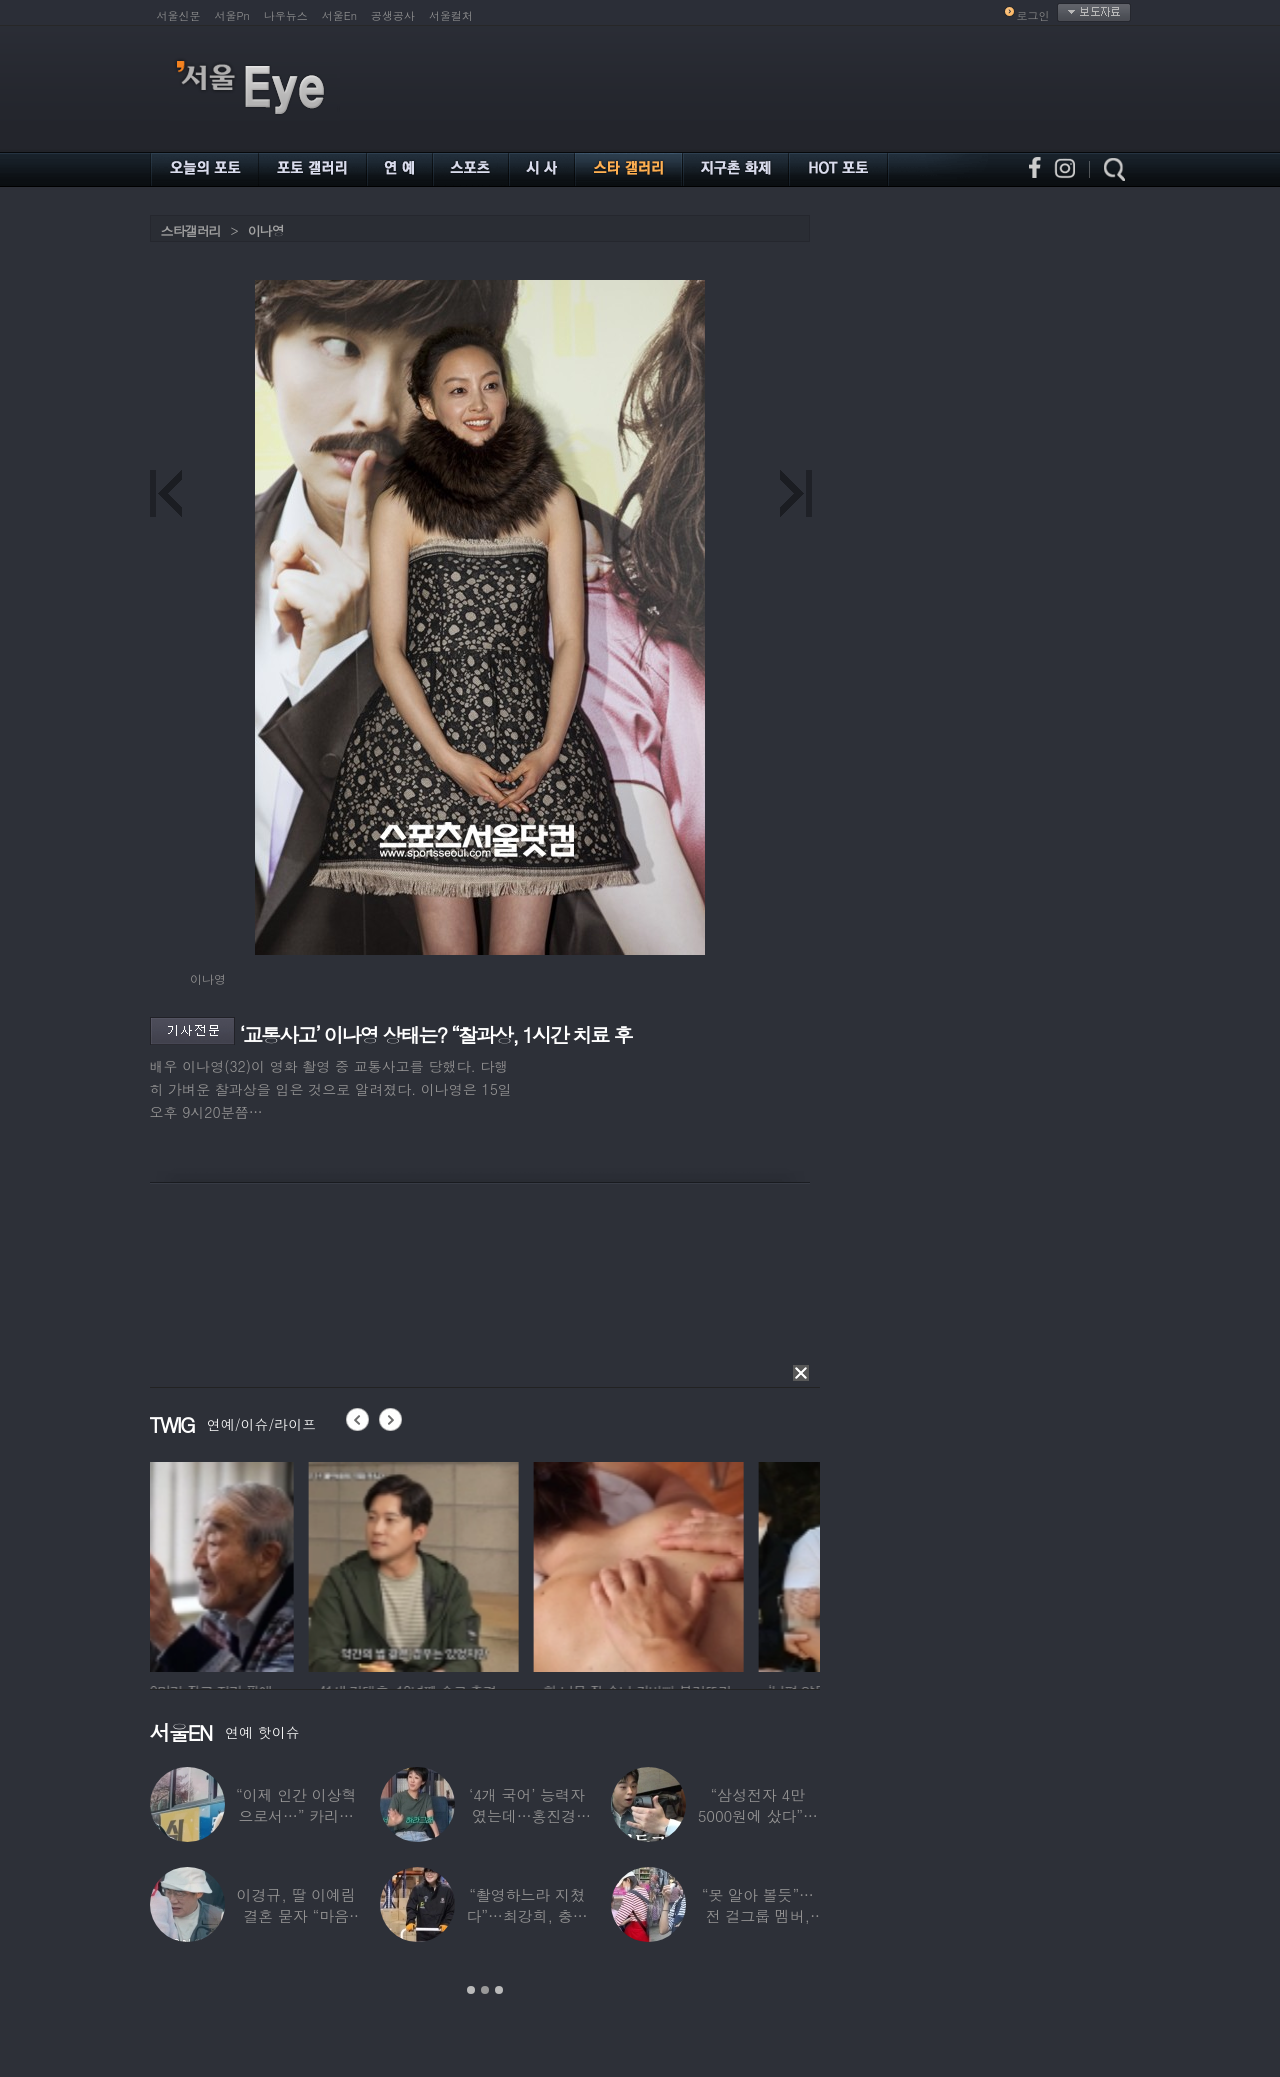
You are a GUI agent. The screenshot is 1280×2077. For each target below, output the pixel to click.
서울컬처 (451, 15)
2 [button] (485, 1990)
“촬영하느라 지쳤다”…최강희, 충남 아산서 (526, 1915)
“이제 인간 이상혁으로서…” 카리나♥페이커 (296, 1815)
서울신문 (179, 15)
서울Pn (232, 15)
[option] (255, 1564)
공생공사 (393, 15)
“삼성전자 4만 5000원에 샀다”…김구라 (758, 1815)
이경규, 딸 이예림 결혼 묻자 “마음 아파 (296, 1915)
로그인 (1033, 15)
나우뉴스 (286, 15)
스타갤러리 (191, 230)
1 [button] (471, 1990)
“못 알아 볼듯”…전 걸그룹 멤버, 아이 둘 (758, 1915)
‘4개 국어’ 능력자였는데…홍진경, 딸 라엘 (527, 1815)
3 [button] (499, 1990)
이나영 (266, 230)
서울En (339, 15)
